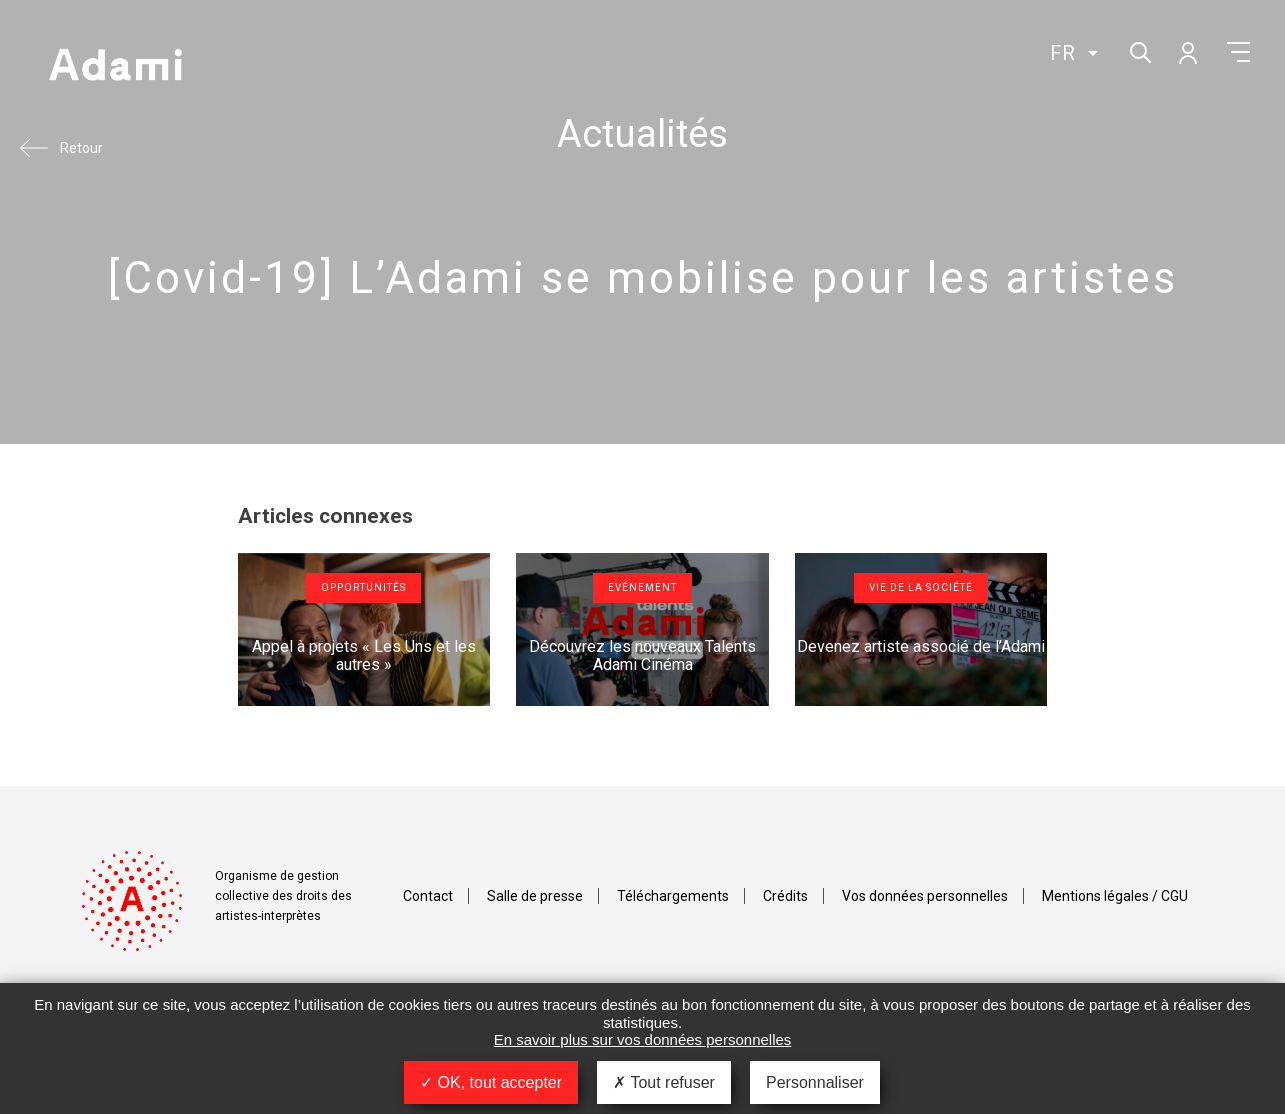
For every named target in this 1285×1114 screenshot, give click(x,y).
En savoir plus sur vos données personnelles (643, 1039)
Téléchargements (673, 896)
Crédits (785, 896)
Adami (115, 67)
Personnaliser (815, 1082)
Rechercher (1138, 50)
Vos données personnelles (925, 896)
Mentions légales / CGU (1115, 896)
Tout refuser (664, 1082)
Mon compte (1187, 52)
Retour (81, 148)
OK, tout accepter (491, 1082)
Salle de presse (535, 896)
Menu (1238, 52)
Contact (428, 896)
